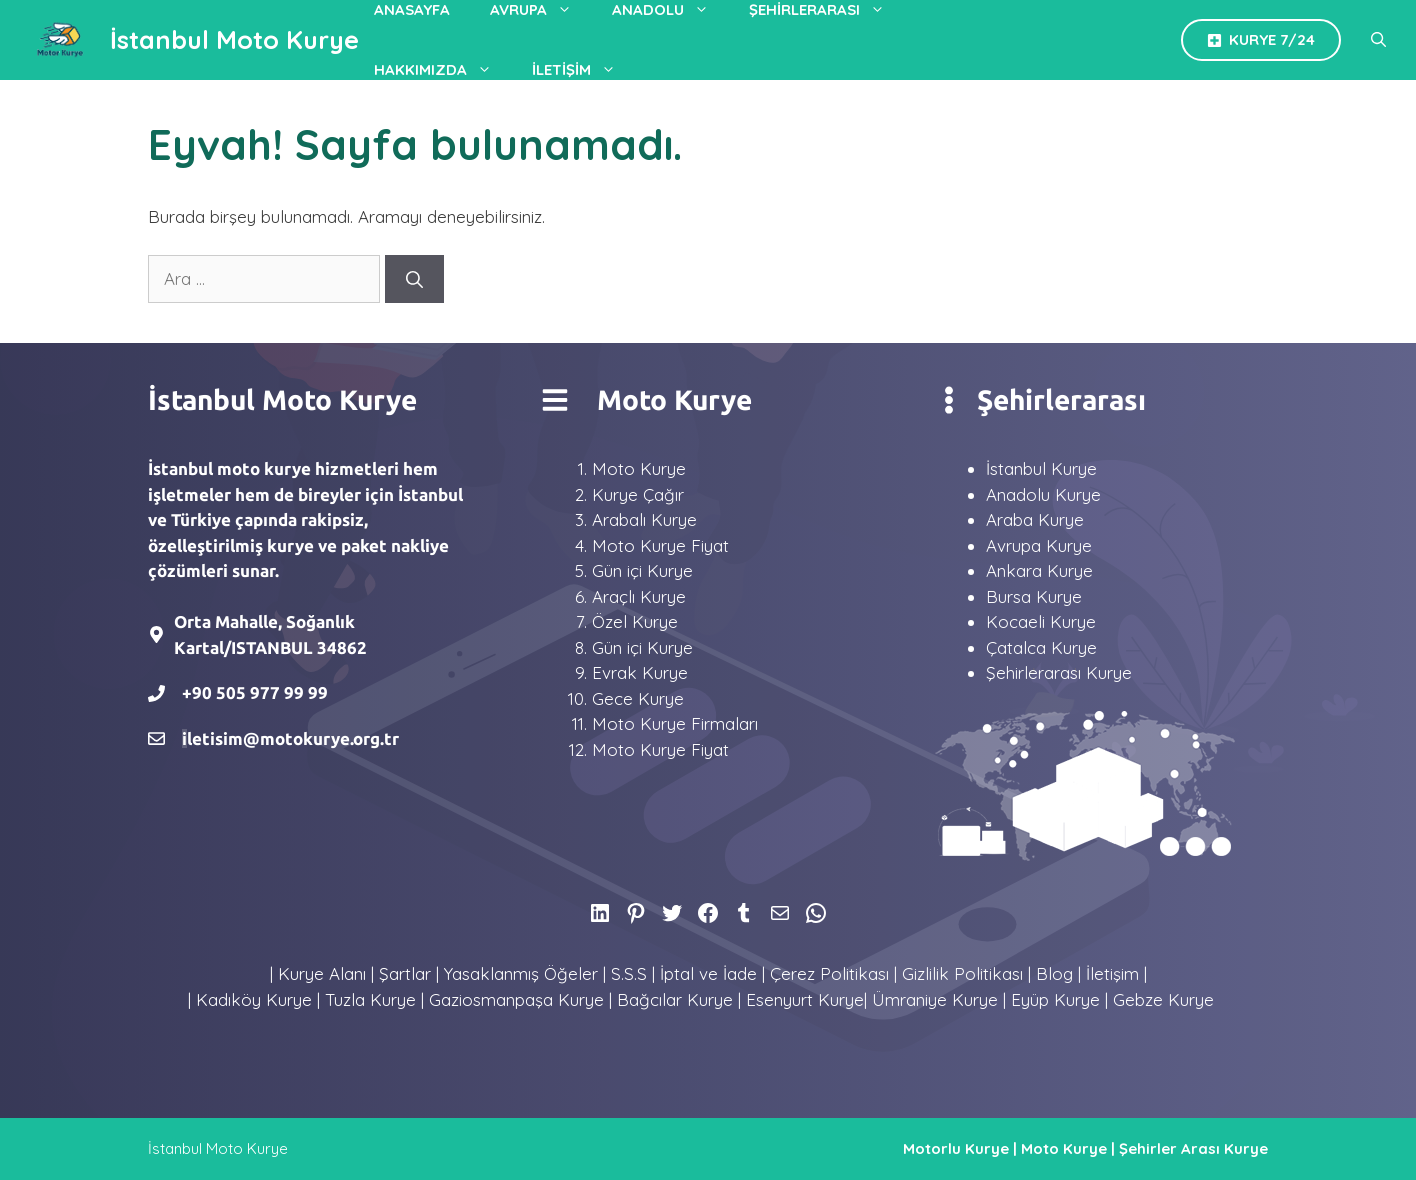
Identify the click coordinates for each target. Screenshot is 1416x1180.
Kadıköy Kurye (254, 999)
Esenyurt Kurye (805, 999)
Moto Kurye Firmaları (675, 723)
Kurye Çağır (638, 494)
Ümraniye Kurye (935, 999)
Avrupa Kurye (1039, 545)
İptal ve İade (708, 973)
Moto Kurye (639, 468)
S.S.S (629, 973)
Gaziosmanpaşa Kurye (516, 999)
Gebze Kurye (1163, 999)
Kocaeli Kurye (1041, 621)
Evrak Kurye (640, 672)
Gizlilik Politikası (962, 973)
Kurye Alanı (322, 973)
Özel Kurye (635, 621)
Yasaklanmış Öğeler (521, 973)
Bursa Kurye (1034, 596)
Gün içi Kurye (642, 570)
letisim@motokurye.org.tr (293, 738)
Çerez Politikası (829, 973)
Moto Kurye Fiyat (660, 545)
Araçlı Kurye (639, 596)
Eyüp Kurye (1055, 999)
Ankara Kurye (1039, 570)
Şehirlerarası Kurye (1059, 672)
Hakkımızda (443, 70)
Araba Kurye (1035, 519)
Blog (1054, 973)
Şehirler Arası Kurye (1193, 1148)
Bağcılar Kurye (675, 999)
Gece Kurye (638, 698)
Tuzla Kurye (370, 999)
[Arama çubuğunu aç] (1378, 40)
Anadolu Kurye (1043, 494)
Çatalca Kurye (1041, 647)
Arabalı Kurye (644, 519)
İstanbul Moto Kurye (234, 39)
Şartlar (405, 973)
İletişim (584, 70)
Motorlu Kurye (956, 1148)
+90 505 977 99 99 (255, 692)
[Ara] (414, 279)
